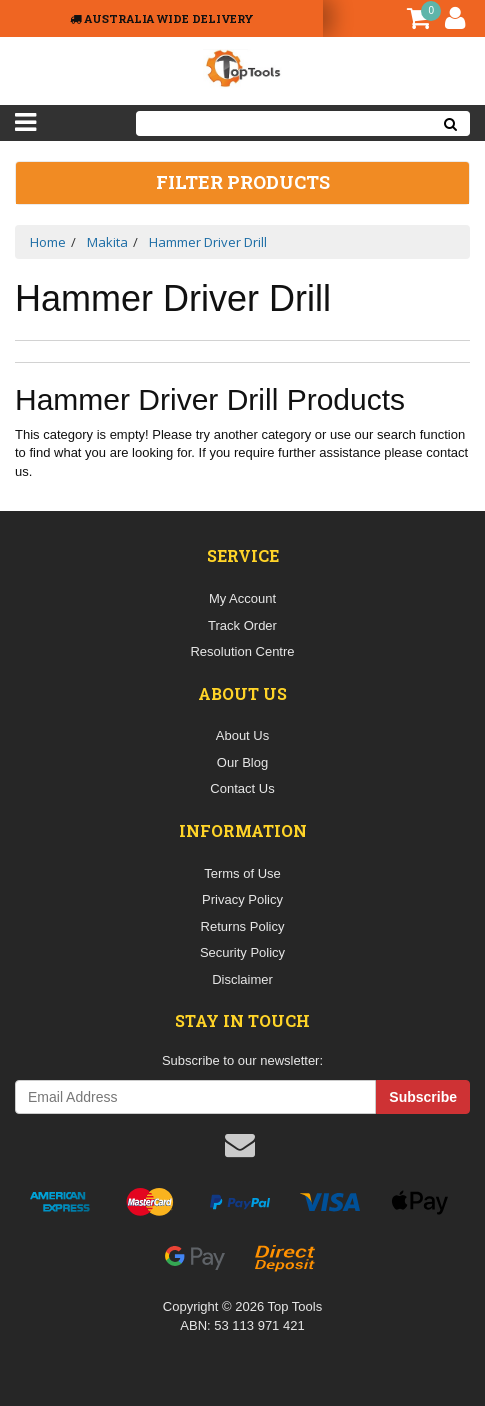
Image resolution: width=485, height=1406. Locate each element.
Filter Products (243, 183)
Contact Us (242, 788)
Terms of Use (242, 873)
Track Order (242, 625)
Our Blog (242, 762)
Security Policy (242, 952)
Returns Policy (243, 926)
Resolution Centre (242, 651)
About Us (242, 735)
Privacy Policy (242, 899)
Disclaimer (242, 979)
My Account (242, 598)
